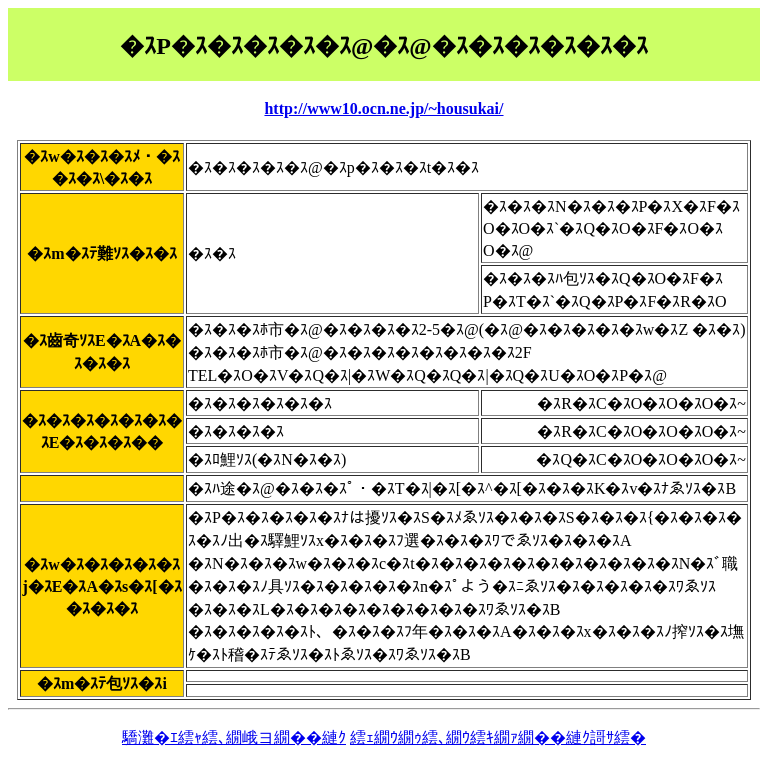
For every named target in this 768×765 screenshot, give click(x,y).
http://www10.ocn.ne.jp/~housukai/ (383, 108)
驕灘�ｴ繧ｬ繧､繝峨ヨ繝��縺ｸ (234, 737)
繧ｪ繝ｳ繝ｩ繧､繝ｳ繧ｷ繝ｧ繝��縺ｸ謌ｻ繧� (498, 737)
